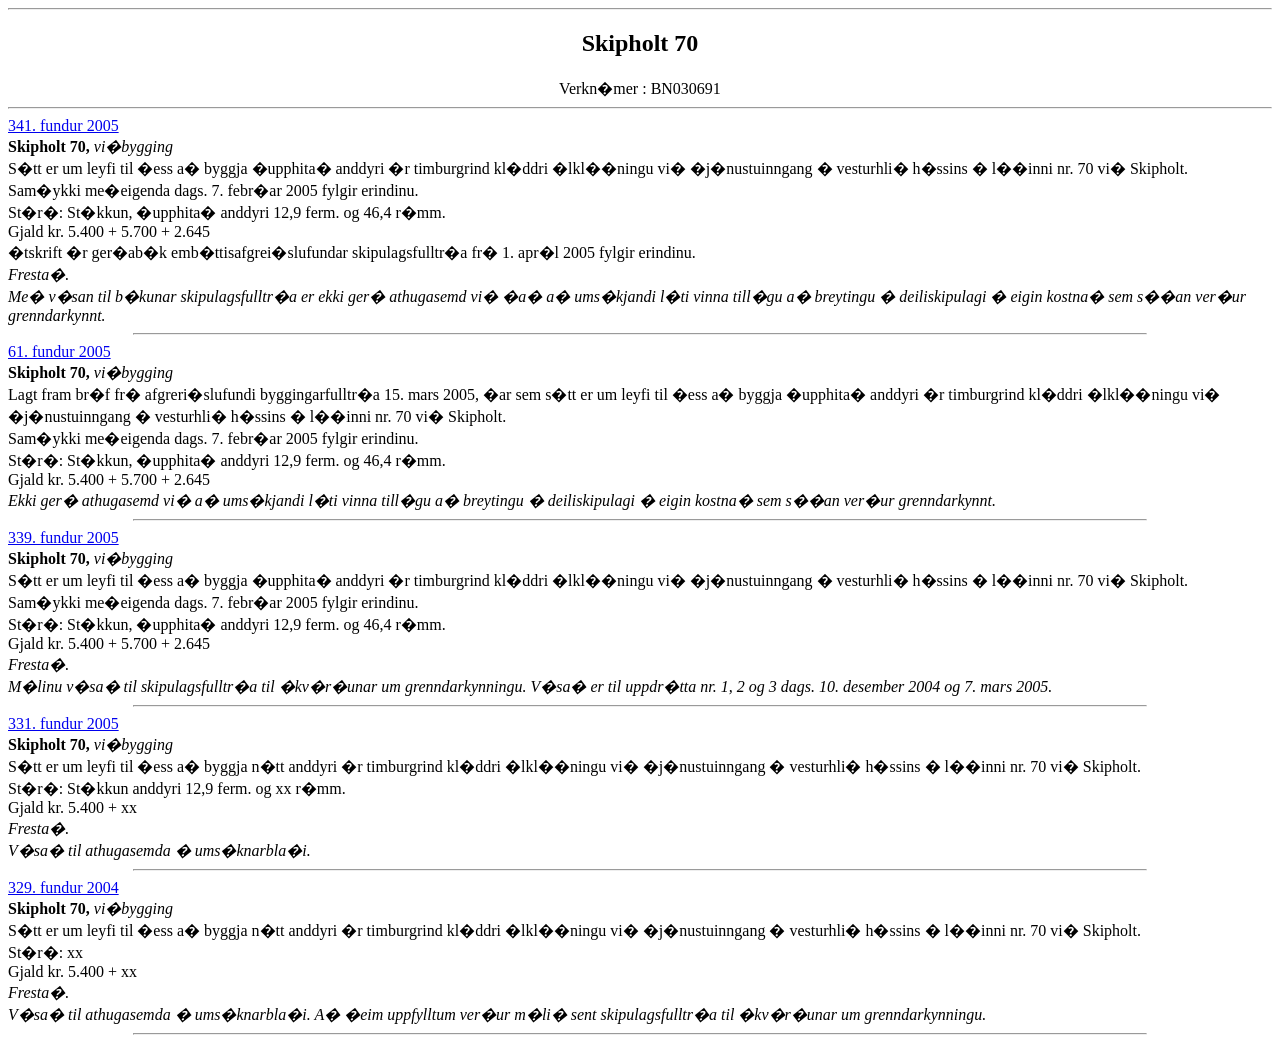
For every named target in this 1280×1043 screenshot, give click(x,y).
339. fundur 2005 (63, 537)
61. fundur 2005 (59, 351)
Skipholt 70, (51, 146)
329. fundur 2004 (63, 887)
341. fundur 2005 (63, 125)
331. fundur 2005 (63, 723)
